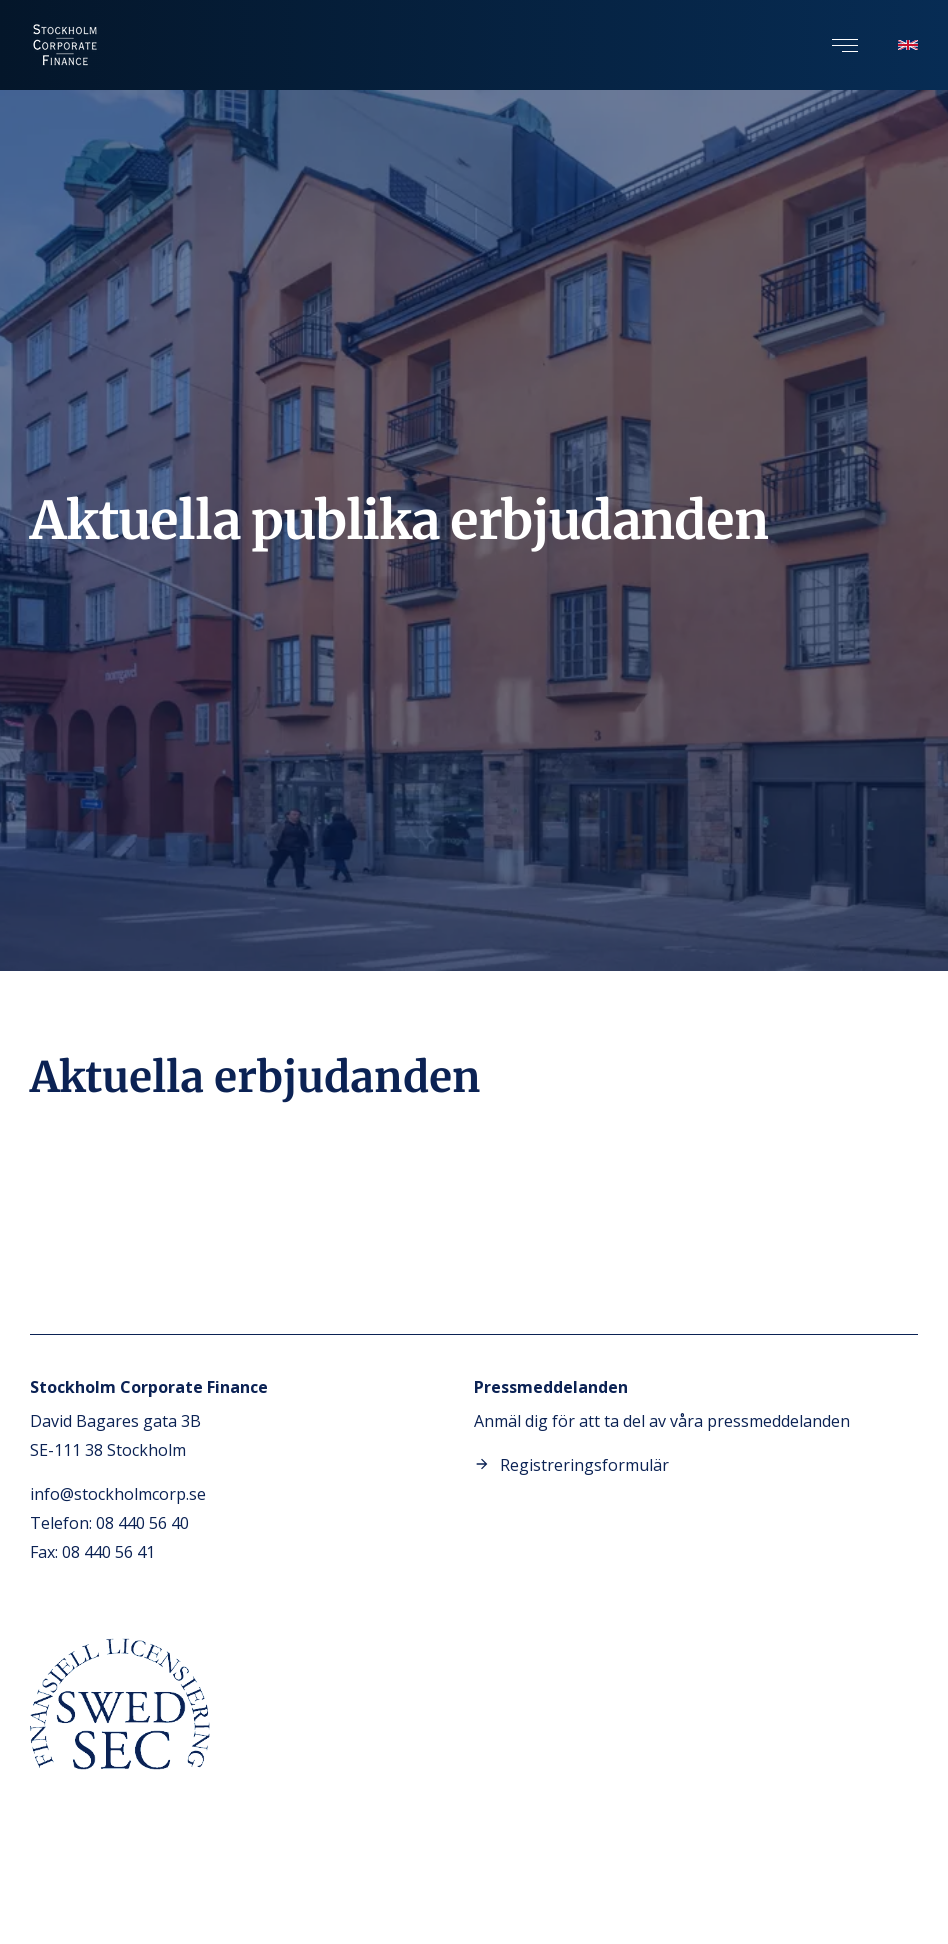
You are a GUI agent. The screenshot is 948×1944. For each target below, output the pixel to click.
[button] (845, 45)
